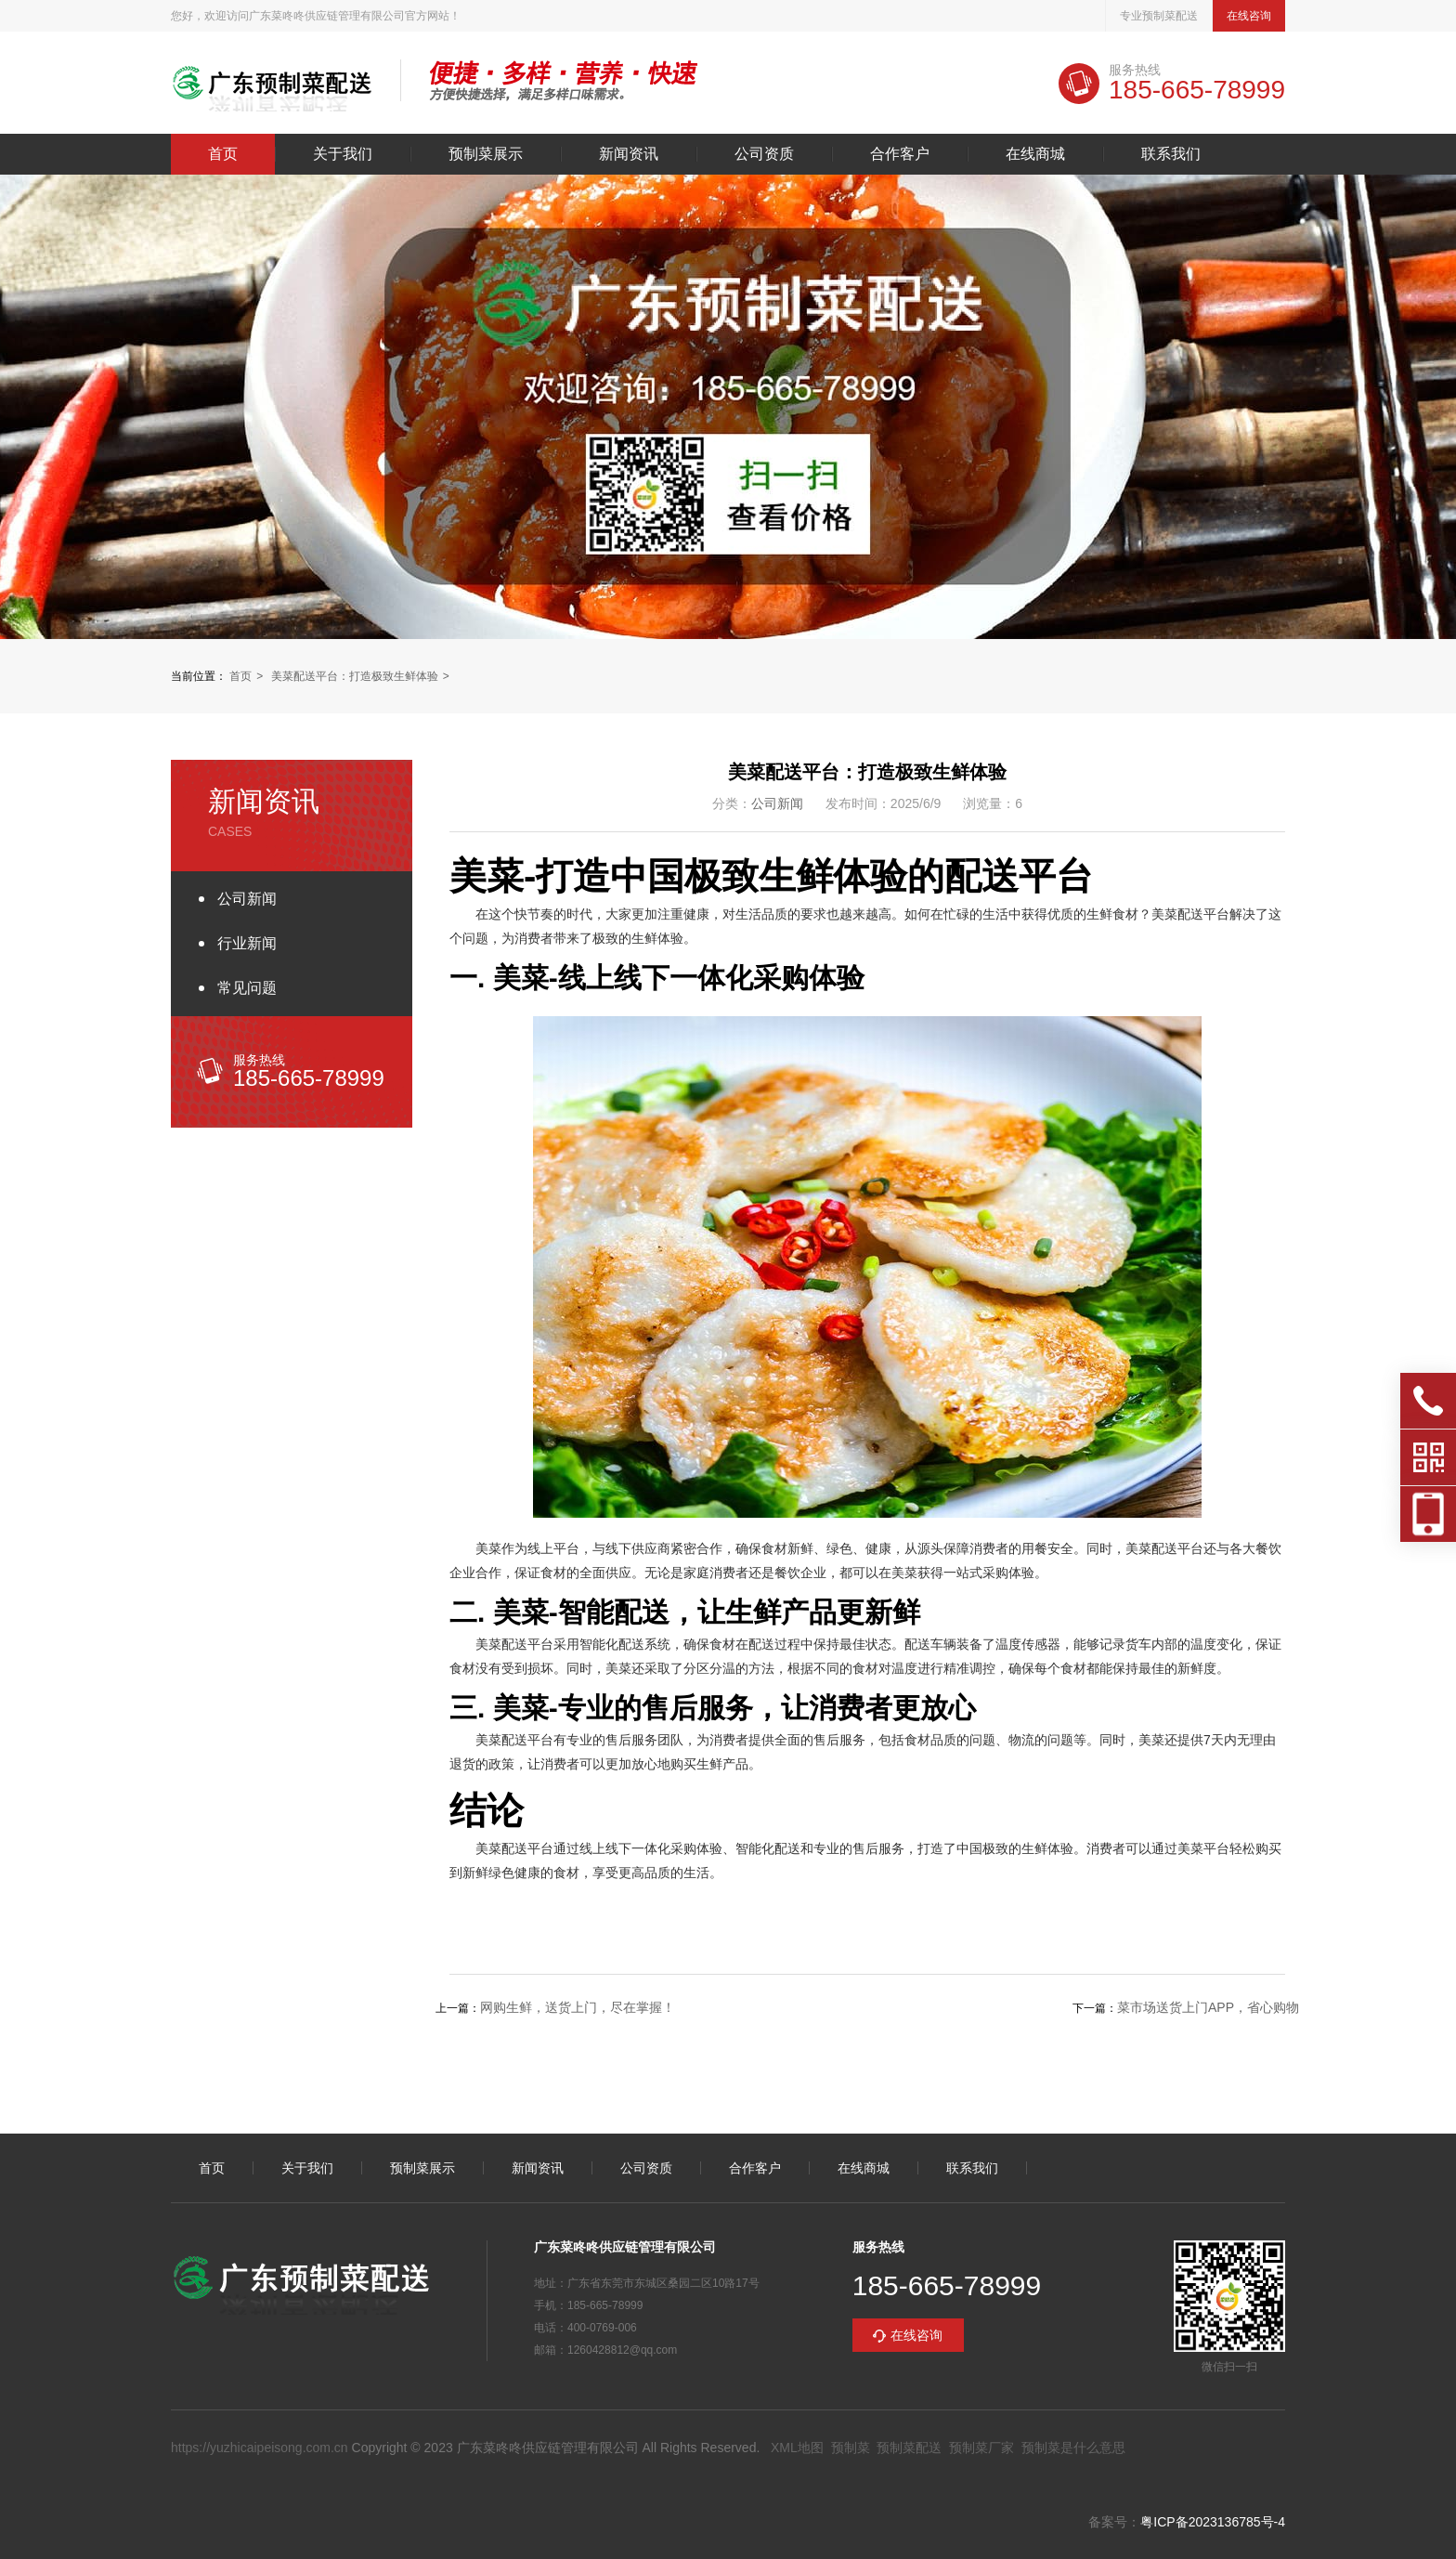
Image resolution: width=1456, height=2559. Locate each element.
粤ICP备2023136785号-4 (1212, 2521)
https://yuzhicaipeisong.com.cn (259, 2447)
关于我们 (342, 154)
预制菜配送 (909, 2447)
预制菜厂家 (981, 2447)
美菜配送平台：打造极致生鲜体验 (354, 676)
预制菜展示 (485, 154)
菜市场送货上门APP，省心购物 (1208, 2007)
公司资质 (764, 154)
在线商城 (1035, 154)
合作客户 (900, 154)
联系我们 (1171, 154)
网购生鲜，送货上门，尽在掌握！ (577, 2007)
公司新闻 (247, 899)
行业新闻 (247, 943)
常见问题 (247, 988)
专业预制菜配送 (1159, 15)
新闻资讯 (628, 154)
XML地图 (797, 2447)
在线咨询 (1249, 15)
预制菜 (850, 2447)
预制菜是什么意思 (1073, 2447)
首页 (223, 154)
